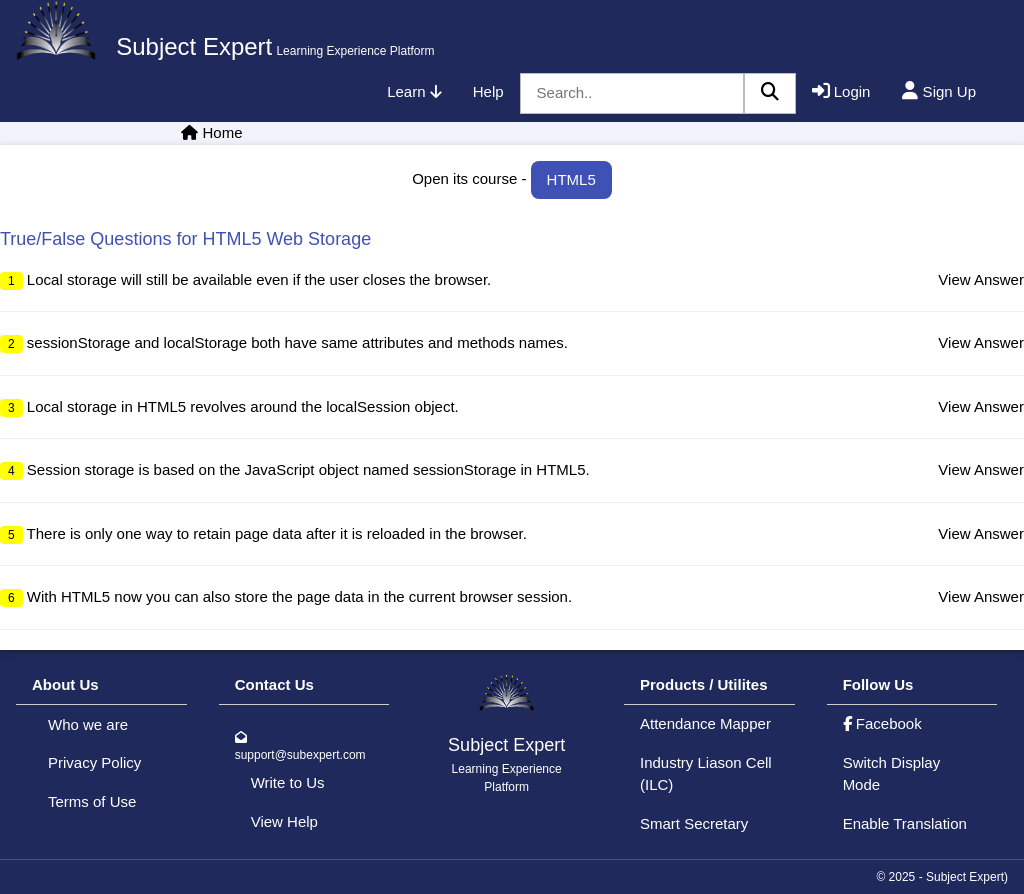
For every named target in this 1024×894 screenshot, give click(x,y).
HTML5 (571, 179)
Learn (414, 91)
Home (223, 132)
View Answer (981, 279)
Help (488, 91)
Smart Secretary (694, 823)
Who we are (88, 724)
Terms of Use (92, 801)
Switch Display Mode (892, 774)
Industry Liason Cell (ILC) (706, 774)
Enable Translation (905, 823)
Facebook (882, 723)
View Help (284, 821)
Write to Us (288, 782)
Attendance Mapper (705, 723)
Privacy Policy (94, 762)
